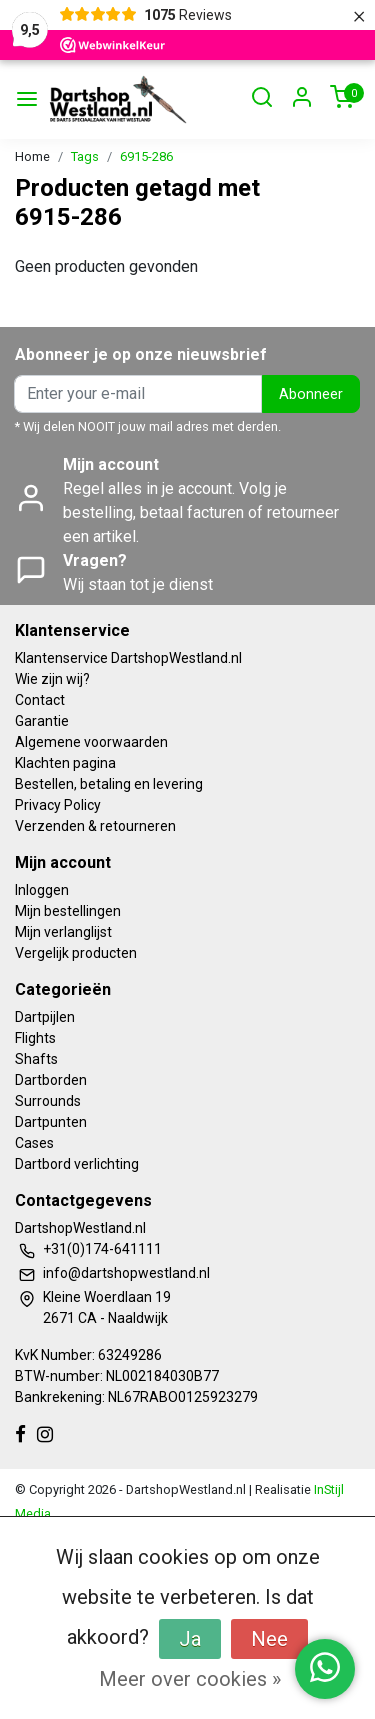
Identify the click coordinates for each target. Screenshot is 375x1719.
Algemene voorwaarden (91, 742)
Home (32, 156)
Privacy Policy (58, 805)
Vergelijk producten (76, 953)
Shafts (36, 1059)
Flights (35, 1038)
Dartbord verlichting (77, 1164)
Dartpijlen (45, 1017)
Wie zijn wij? (52, 679)
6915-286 (146, 156)
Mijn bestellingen (68, 911)
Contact (40, 700)
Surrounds (48, 1101)
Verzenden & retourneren (95, 826)
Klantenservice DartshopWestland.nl (128, 658)
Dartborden (51, 1080)
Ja (190, 1639)
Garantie (42, 721)
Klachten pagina (65, 763)
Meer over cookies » (190, 1679)
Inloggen (42, 890)
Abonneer (311, 394)
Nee (269, 1639)
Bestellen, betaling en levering (109, 784)
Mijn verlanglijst (63, 932)
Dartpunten (51, 1122)
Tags (85, 156)
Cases (34, 1143)
